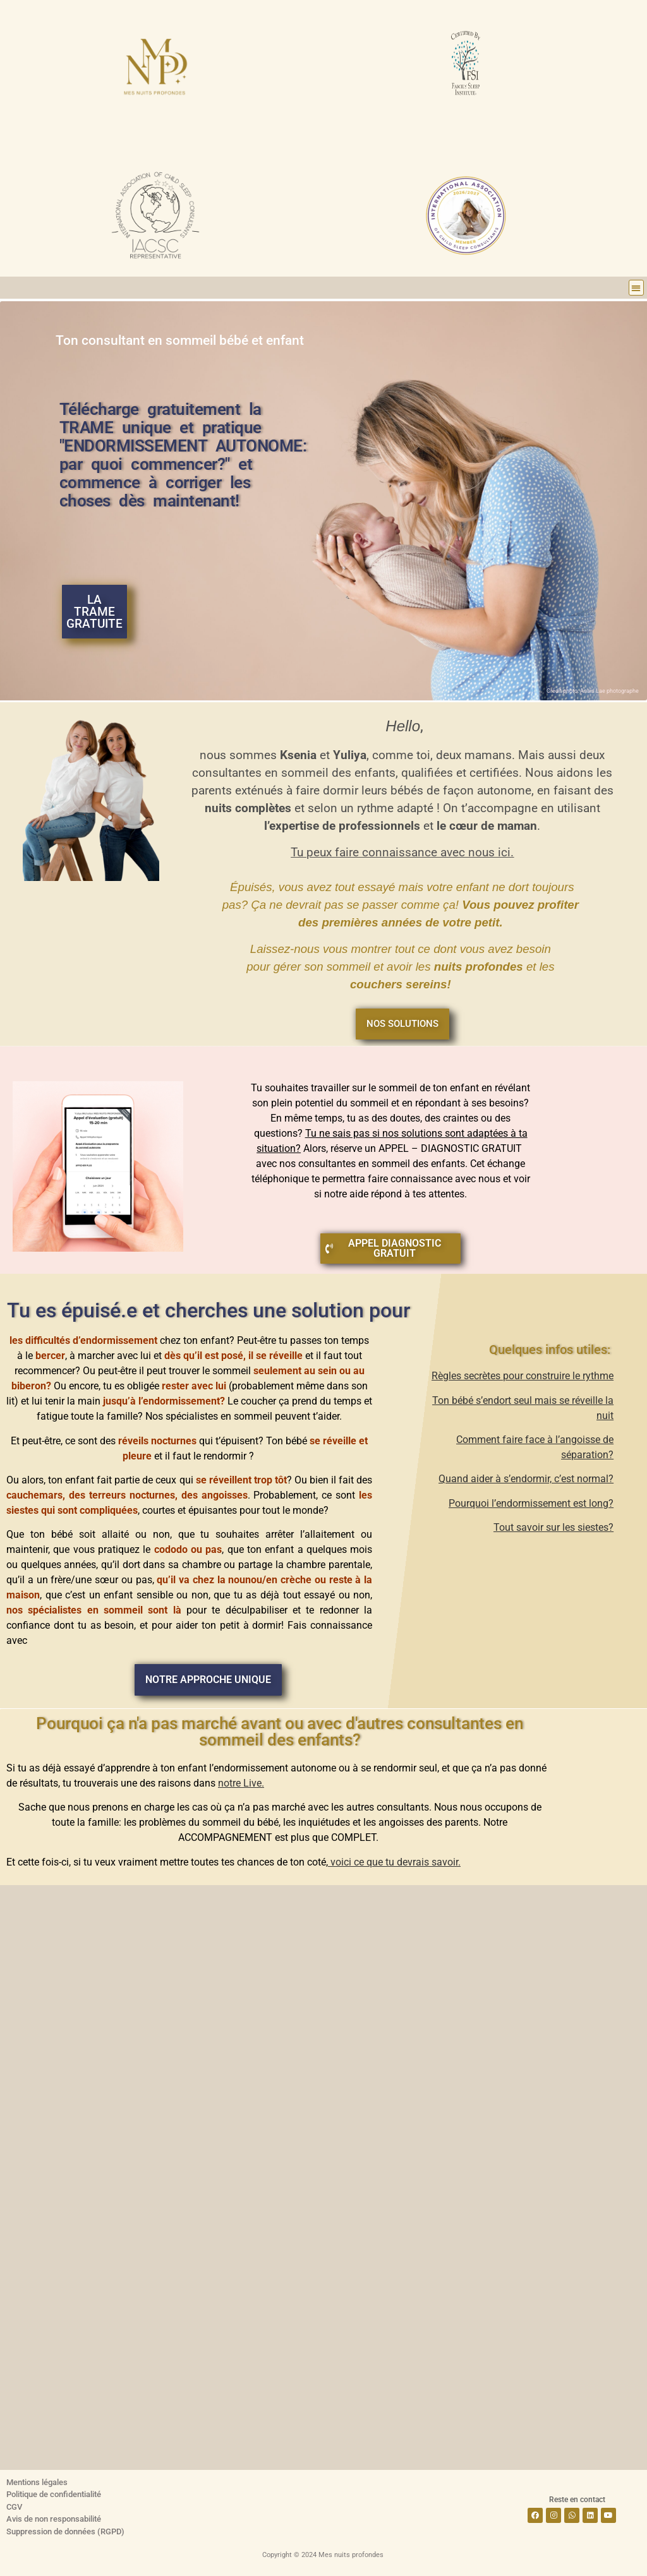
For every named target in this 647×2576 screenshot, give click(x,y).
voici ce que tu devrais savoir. (394, 1862)
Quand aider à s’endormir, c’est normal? (526, 1479)
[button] (636, 288)
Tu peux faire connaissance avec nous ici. (402, 853)
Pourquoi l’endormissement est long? (531, 1503)
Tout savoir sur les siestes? (553, 1527)
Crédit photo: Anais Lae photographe (593, 691)
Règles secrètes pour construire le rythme (523, 1376)
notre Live (240, 1783)
